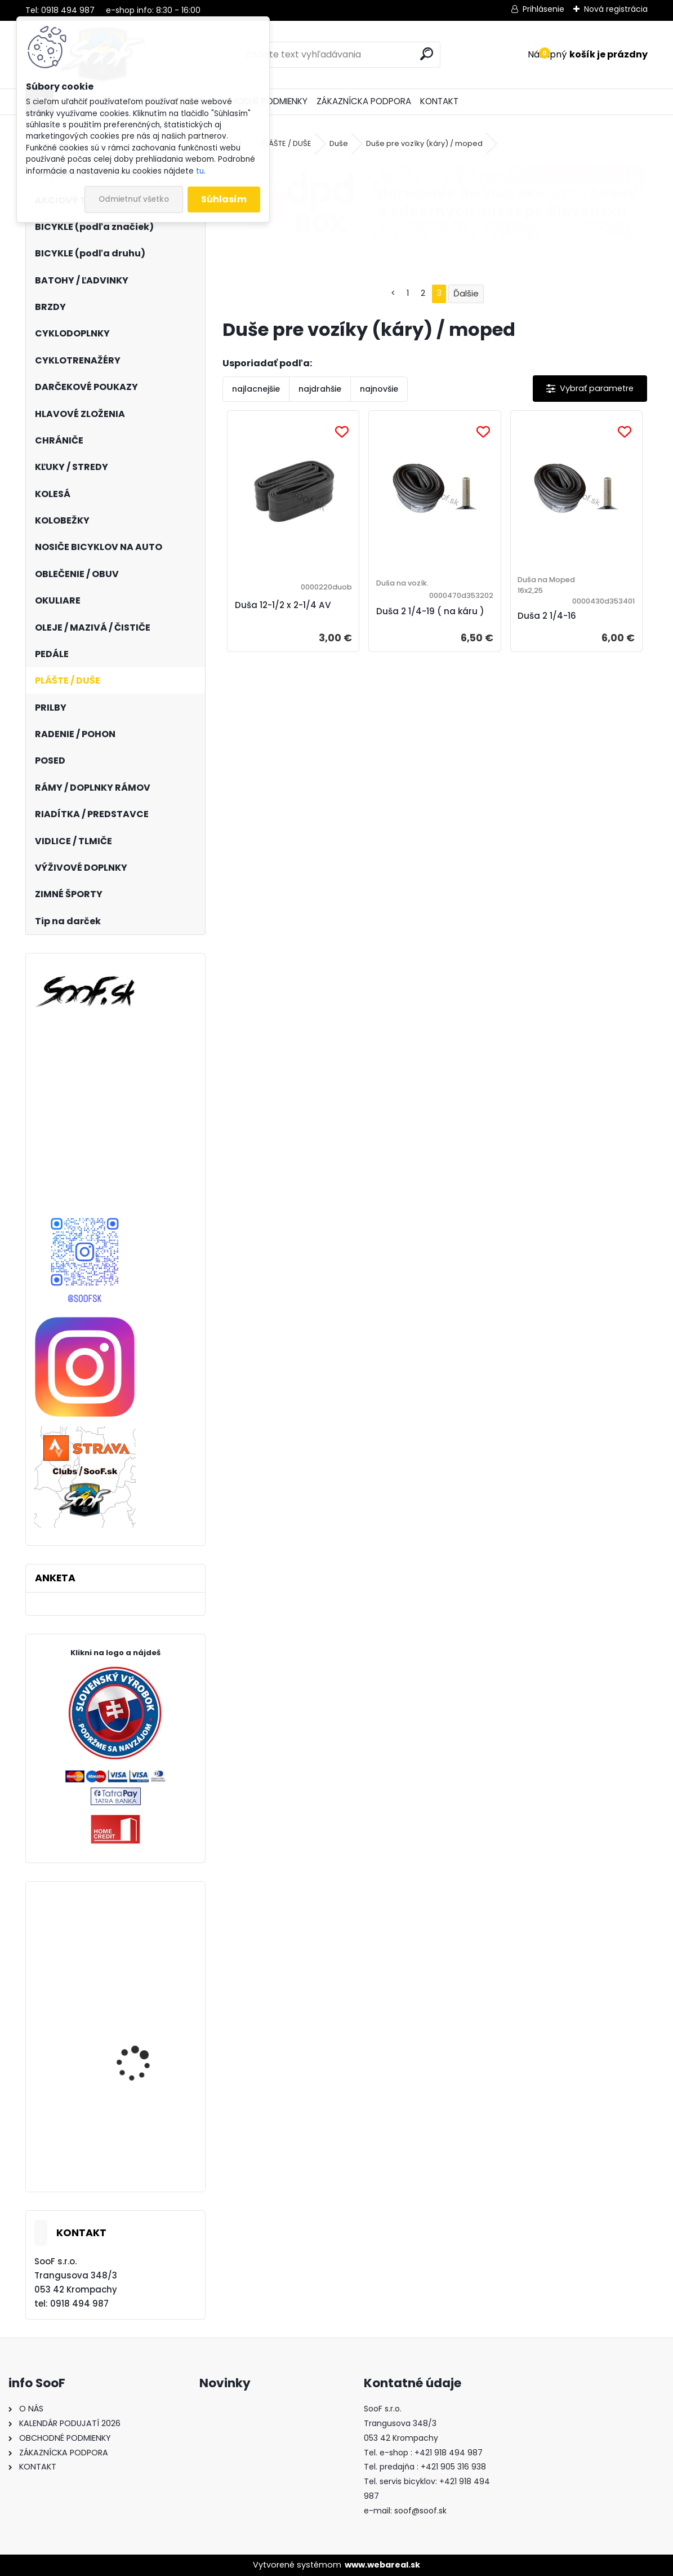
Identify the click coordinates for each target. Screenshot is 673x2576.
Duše (338, 143)
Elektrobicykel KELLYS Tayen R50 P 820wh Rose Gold (148, 2146)
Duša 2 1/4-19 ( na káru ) (430, 611)
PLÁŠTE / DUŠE (286, 143)
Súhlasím (224, 199)
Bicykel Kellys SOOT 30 (143, 2052)
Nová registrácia (616, 9)
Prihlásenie (543, 9)
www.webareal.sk (382, 2564)
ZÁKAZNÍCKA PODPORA (364, 101)
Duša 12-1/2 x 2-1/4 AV (283, 605)
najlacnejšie (256, 388)
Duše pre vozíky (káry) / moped (424, 143)
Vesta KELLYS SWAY (136, 1936)
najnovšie (379, 388)
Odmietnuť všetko (134, 199)
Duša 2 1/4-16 (547, 616)
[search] (426, 53)
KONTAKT (439, 101)
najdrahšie (319, 388)
